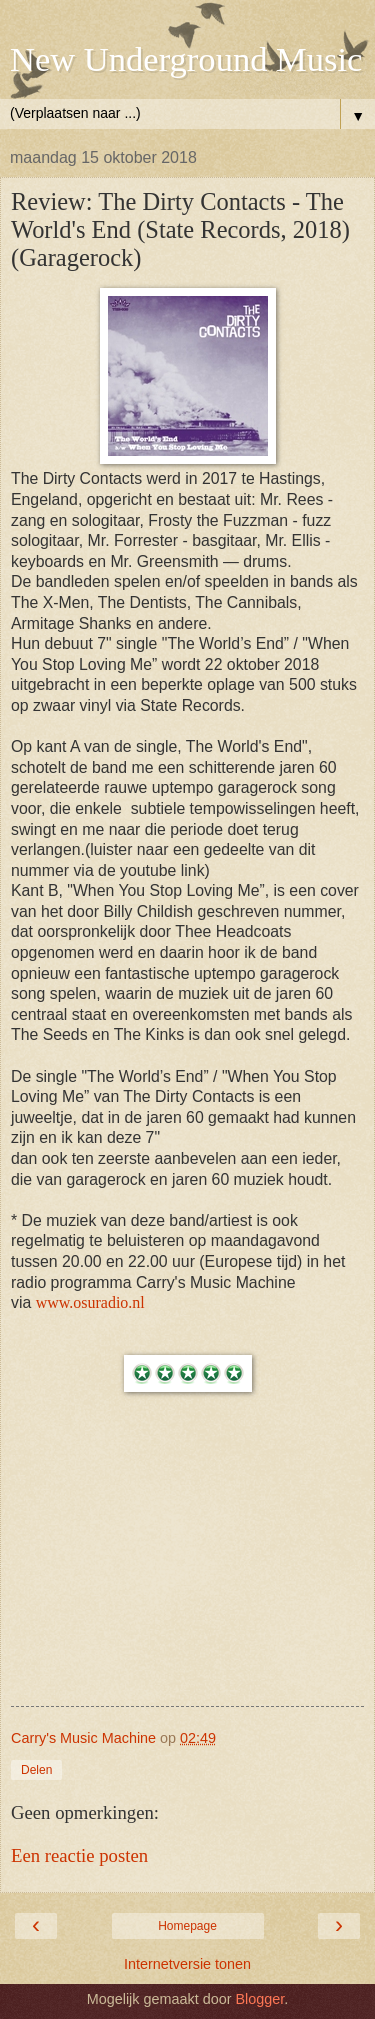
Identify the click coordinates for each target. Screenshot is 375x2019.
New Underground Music (186, 59)
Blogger (259, 1999)
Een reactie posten (79, 1855)
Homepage (187, 1926)
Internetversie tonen (187, 1964)
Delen (36, 1770)
